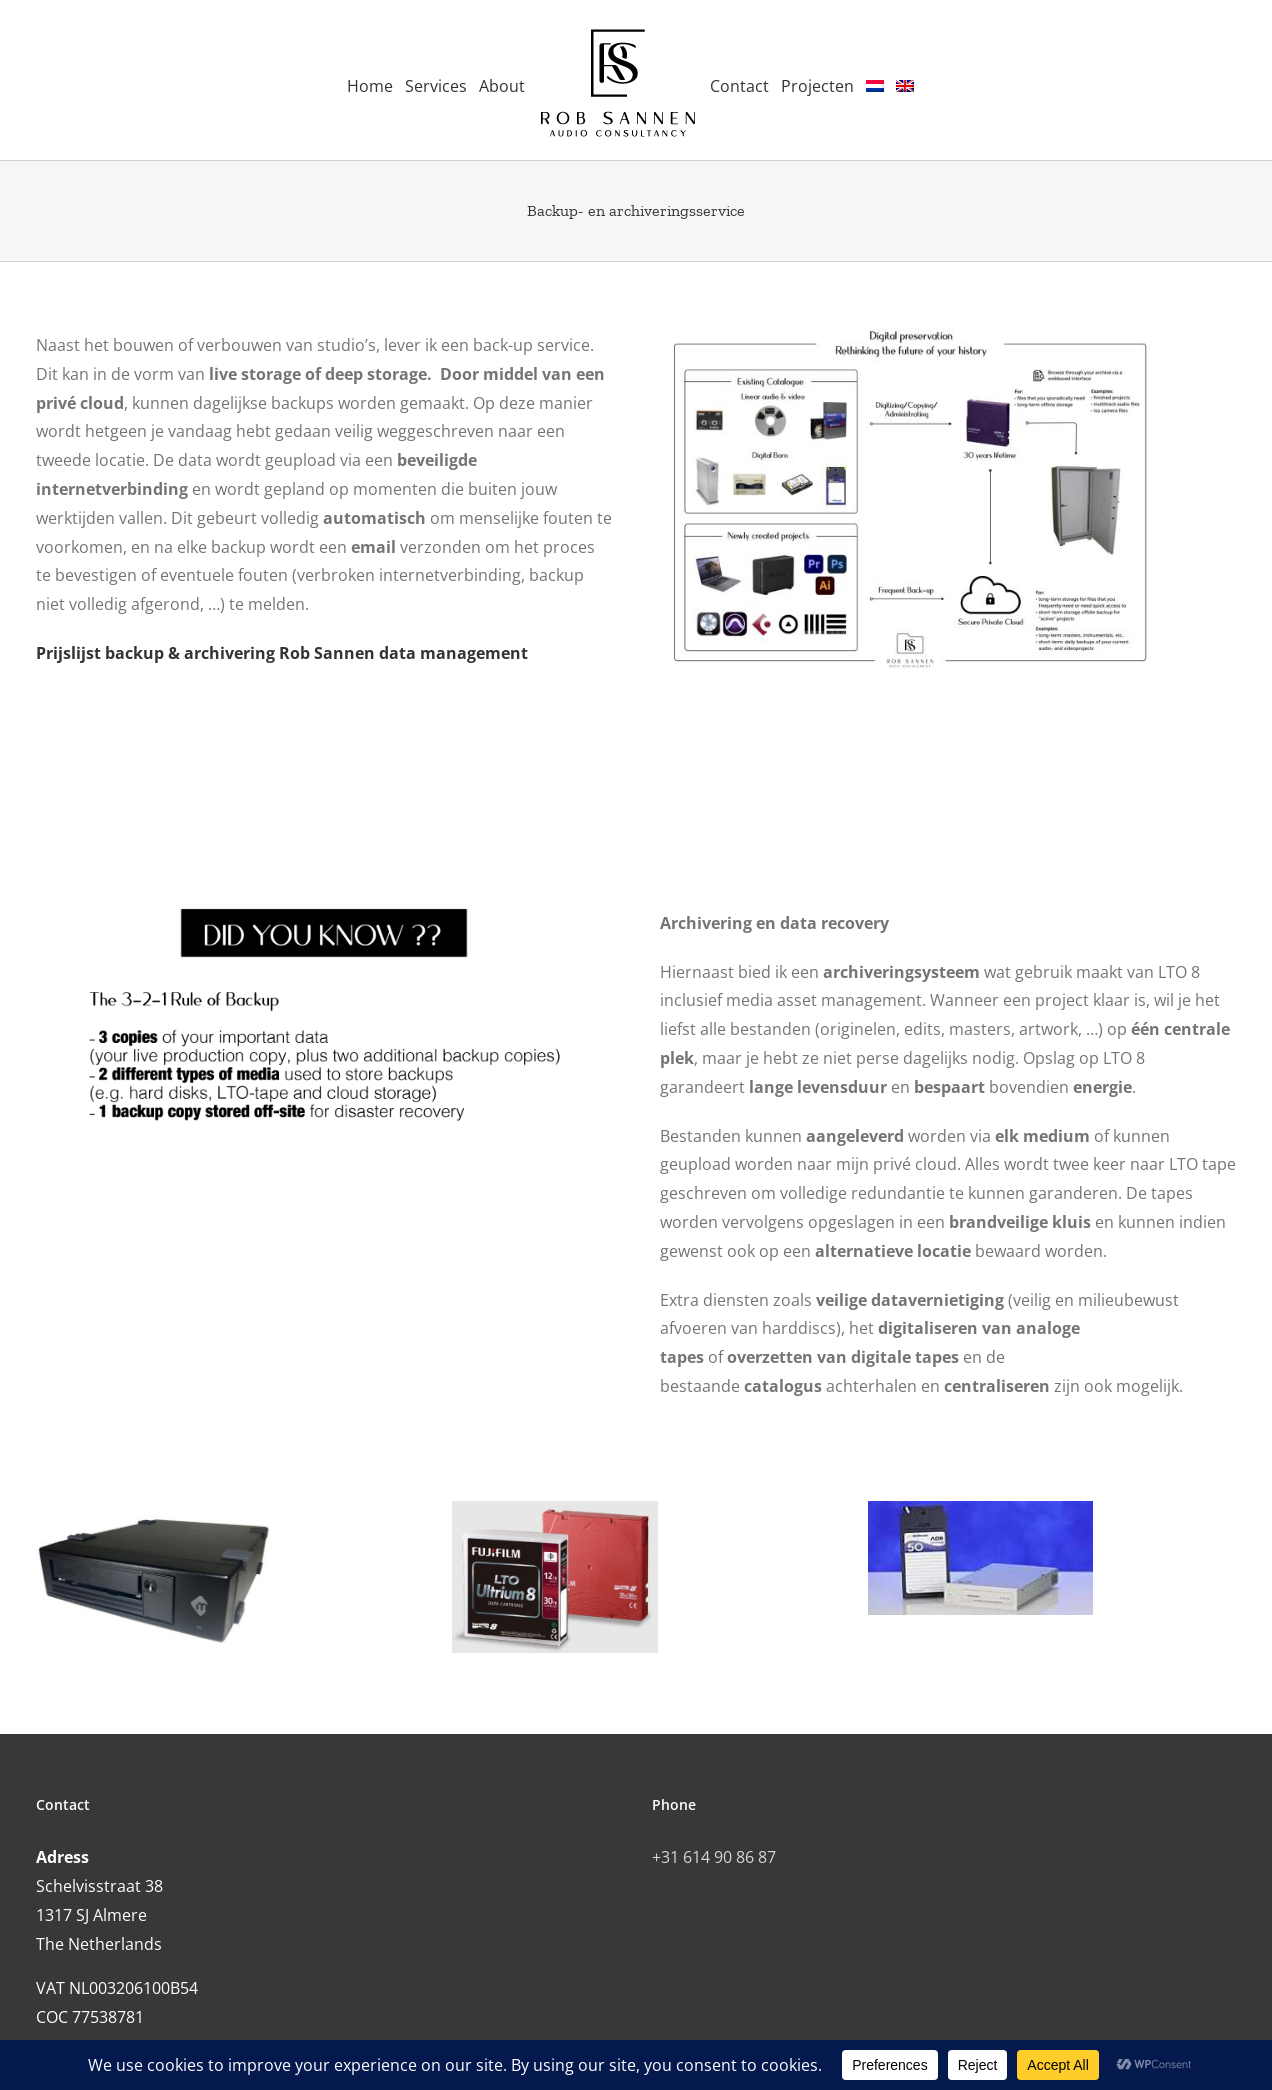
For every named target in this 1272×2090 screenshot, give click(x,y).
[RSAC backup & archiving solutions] (910, 330)
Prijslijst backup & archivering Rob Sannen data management (282, 653)
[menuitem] (875, 80)
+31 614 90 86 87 (714, 1857)
